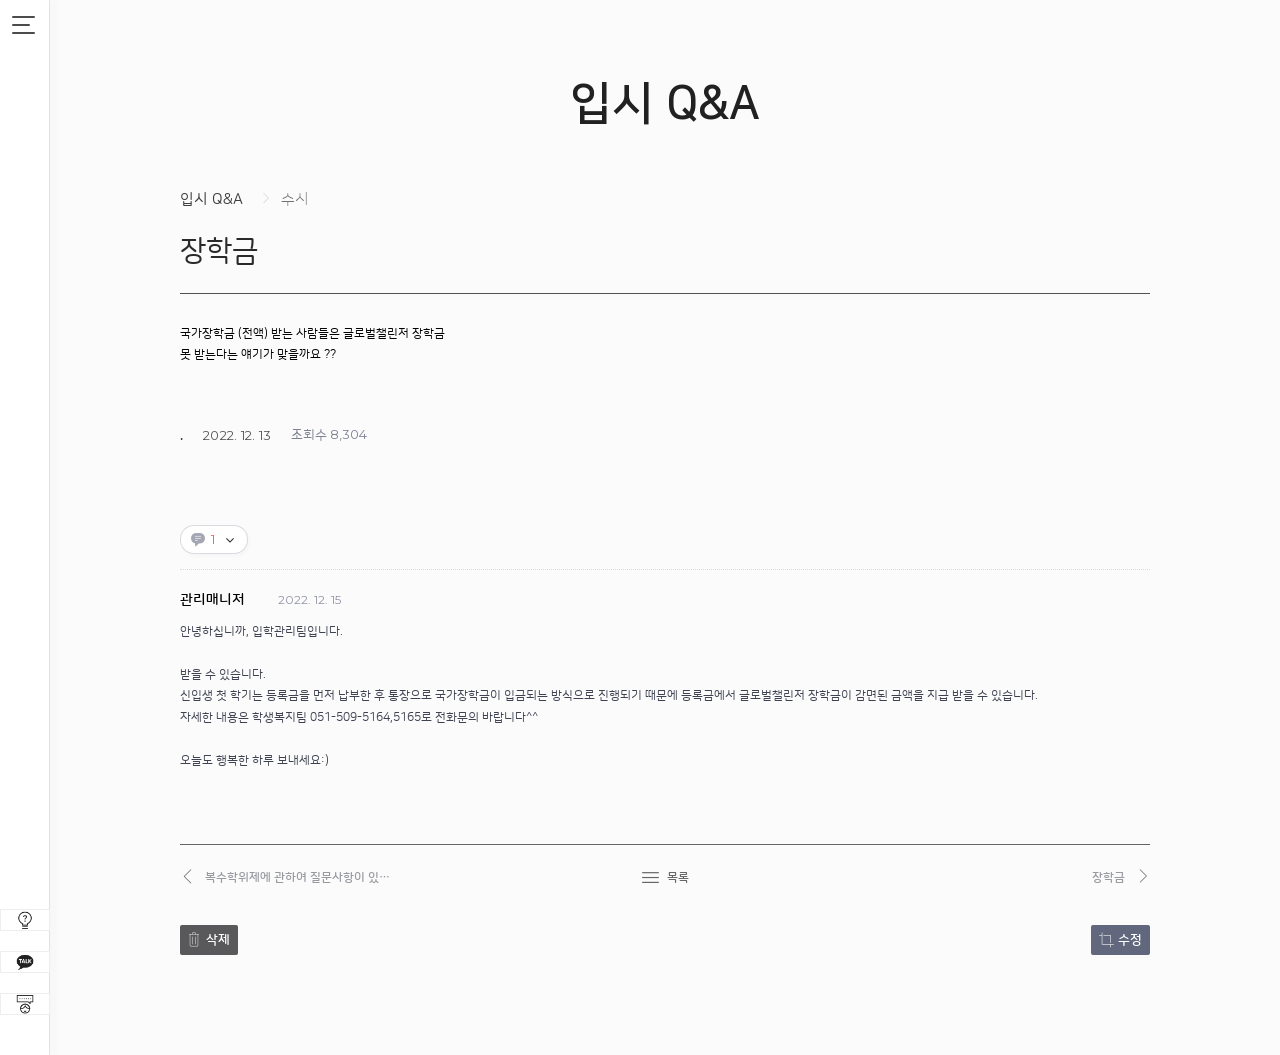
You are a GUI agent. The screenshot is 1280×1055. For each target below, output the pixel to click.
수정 (1130, 940)
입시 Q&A (211, 199)
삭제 (218, 940)
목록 (678, 877)
